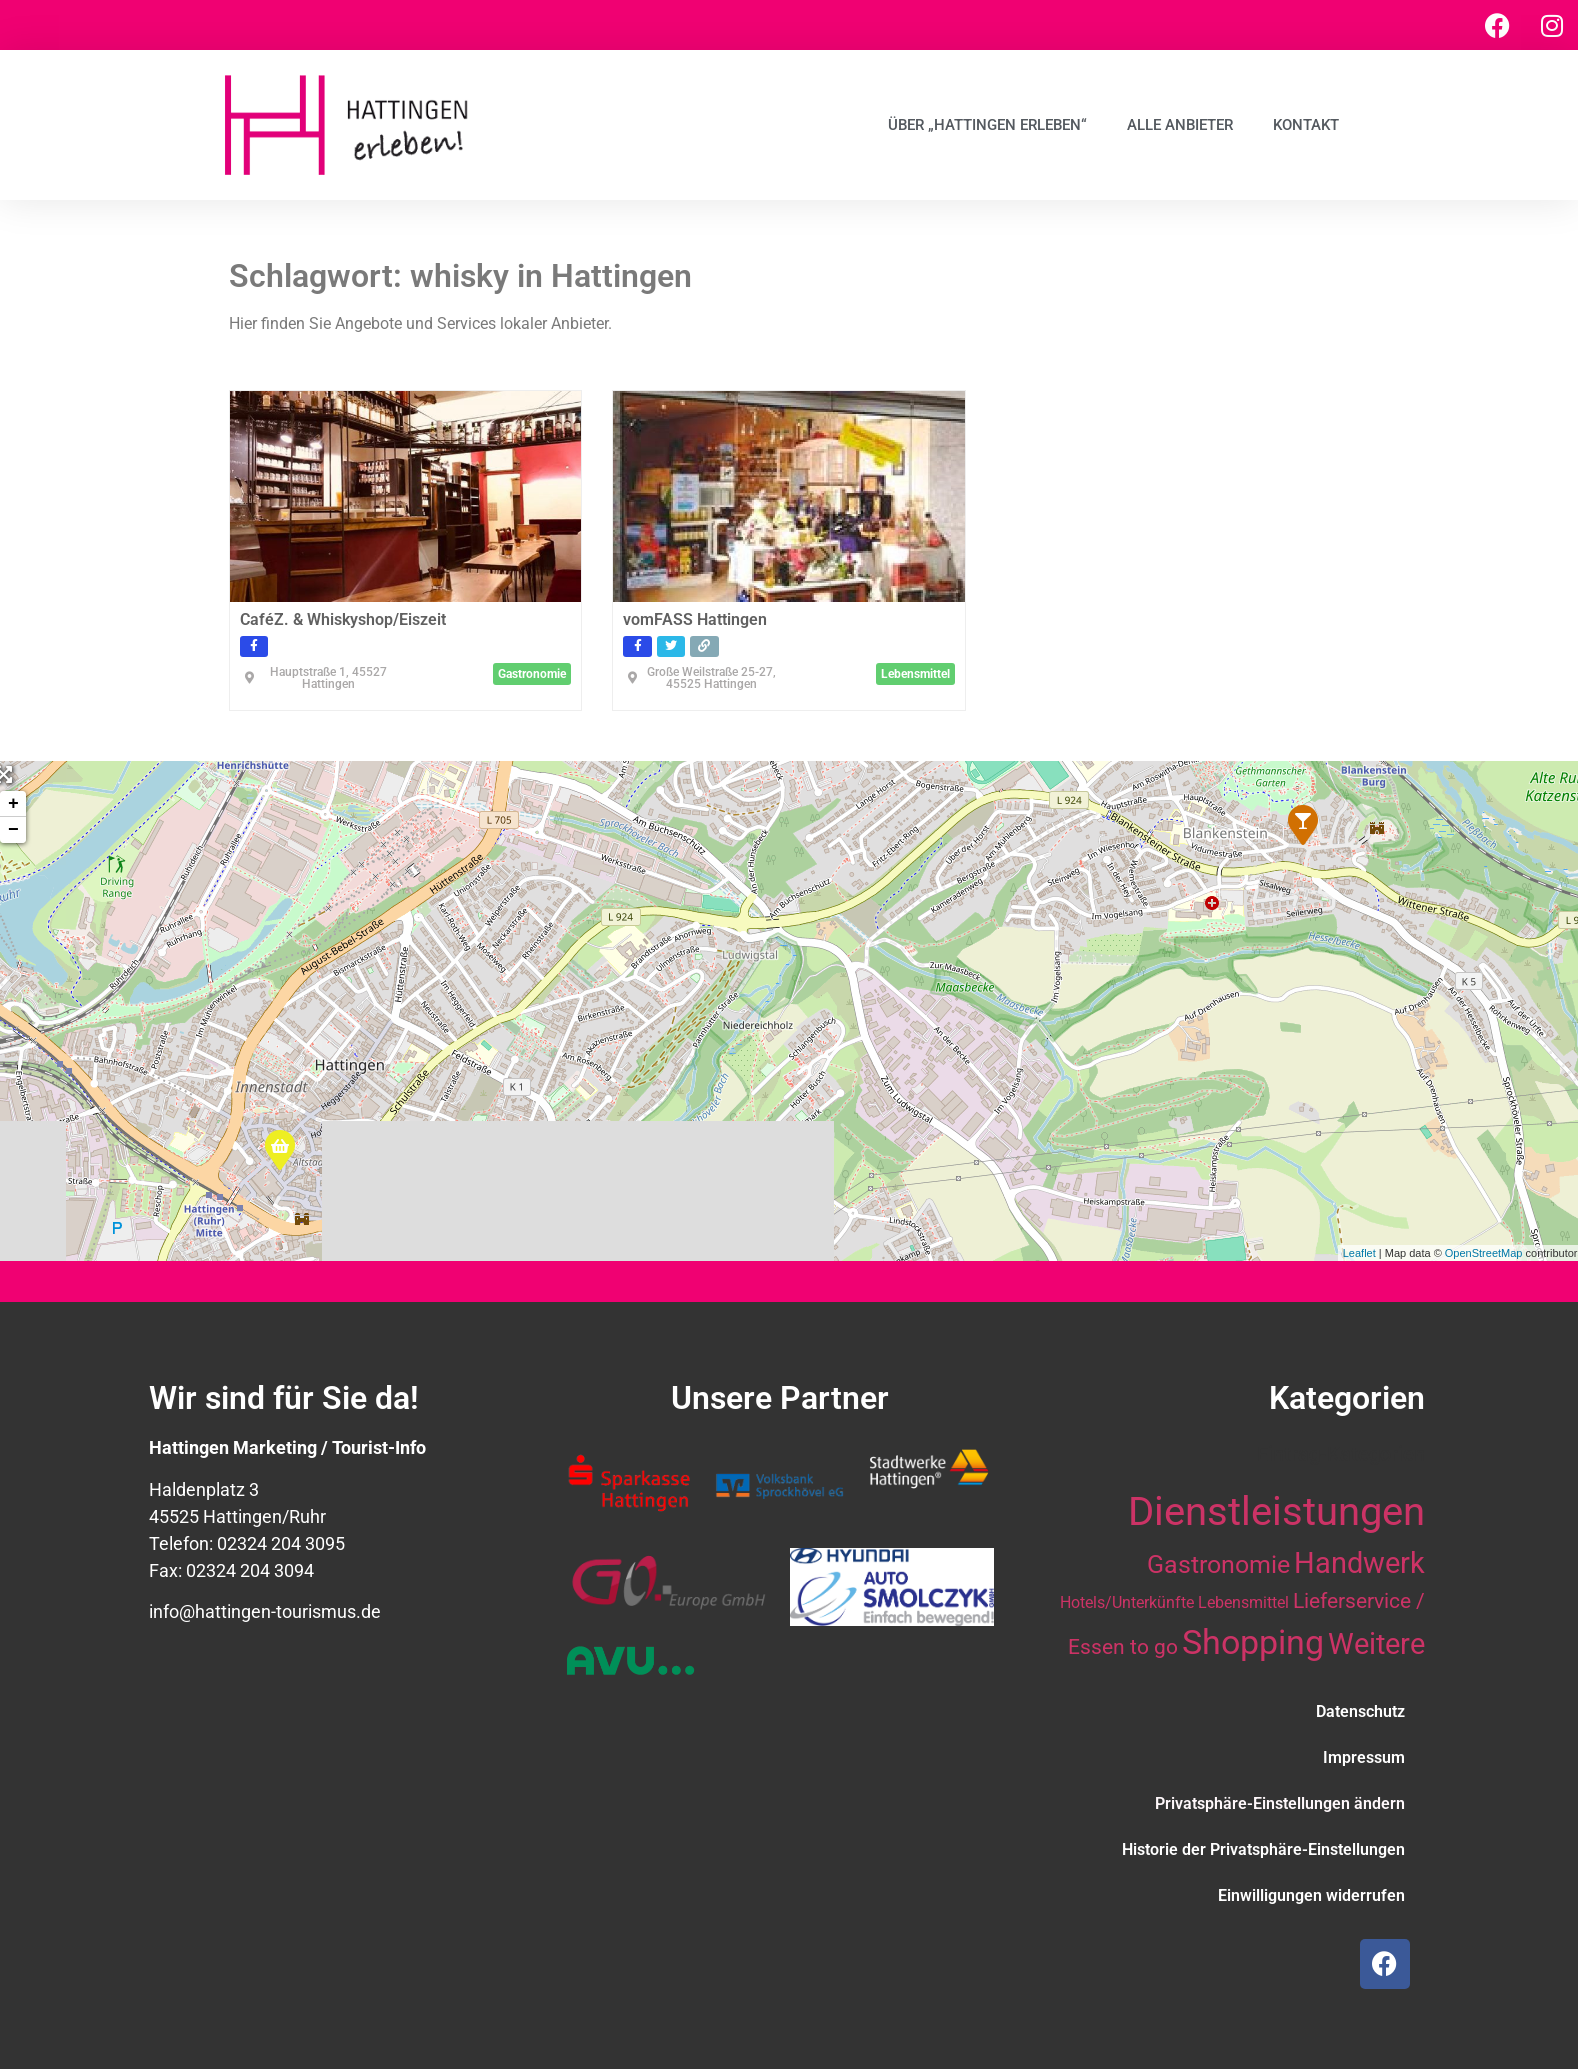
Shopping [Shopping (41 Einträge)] (1253, 1642)
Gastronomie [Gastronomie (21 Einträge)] (1218, 1564)
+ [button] (13, 804)
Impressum (1364, 1757)
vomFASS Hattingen (695, 619)
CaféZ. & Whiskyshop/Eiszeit (343, 619)
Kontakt (1306, 125)
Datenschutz (1360, 1711)
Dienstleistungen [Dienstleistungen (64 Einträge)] (1276, 1511)
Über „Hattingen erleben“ (987, 125)
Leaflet (1359, 1253)
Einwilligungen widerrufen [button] (1311, 1895)
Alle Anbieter (1180, 125)
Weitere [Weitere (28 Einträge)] (1376, 1644)
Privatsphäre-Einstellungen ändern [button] (1280, 1803)
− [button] (13, 830)
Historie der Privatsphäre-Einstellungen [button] (1263, 1849)
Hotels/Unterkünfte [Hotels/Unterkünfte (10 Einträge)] (1127, 1602)
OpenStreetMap (1484, 1253)
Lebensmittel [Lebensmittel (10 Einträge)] (1243, 1602)
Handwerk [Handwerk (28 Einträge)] (1359, 1563)
